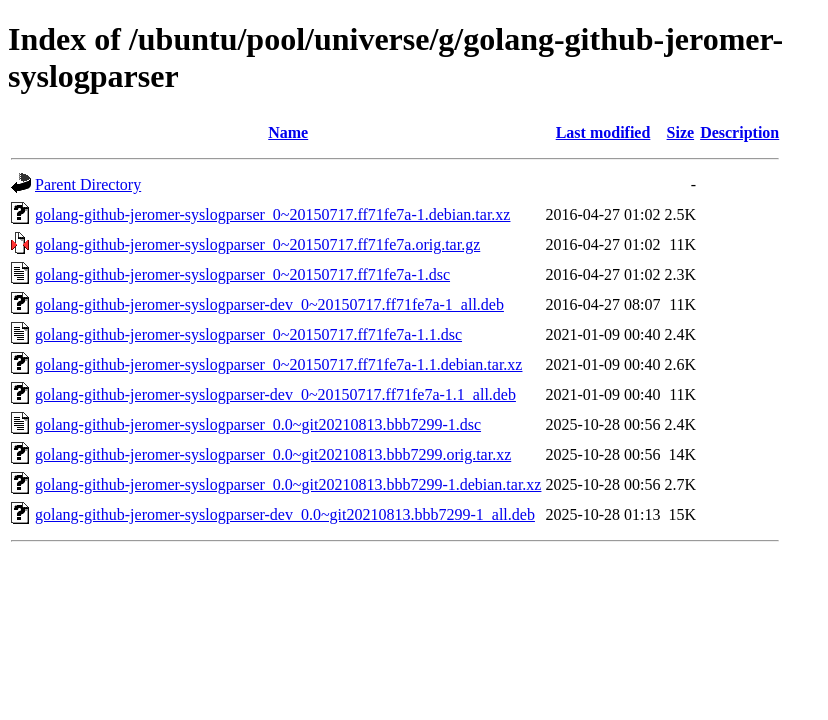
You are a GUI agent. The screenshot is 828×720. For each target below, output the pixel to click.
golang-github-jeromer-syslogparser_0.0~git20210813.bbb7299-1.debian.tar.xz (288, 484)
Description (739, 132)
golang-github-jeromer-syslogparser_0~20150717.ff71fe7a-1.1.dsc (248, 334)
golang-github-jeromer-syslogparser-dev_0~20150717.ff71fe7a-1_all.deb (269, 304)
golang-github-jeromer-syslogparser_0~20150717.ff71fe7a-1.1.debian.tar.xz (278, 364)
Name (288, 132)
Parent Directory (88, 184)
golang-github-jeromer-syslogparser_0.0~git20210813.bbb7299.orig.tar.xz (273, 454)
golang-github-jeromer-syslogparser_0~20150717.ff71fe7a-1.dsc (242, 274)
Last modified (603, 132)
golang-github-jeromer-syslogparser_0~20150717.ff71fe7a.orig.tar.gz (257, 244)
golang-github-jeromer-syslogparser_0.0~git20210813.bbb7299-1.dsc (258, 424)
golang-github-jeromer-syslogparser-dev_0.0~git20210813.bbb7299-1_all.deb (285, 514)
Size (681, 132)
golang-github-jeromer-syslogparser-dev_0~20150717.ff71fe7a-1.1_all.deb (275, 394)
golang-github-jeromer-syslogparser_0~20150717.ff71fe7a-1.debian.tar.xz (272, 214)
